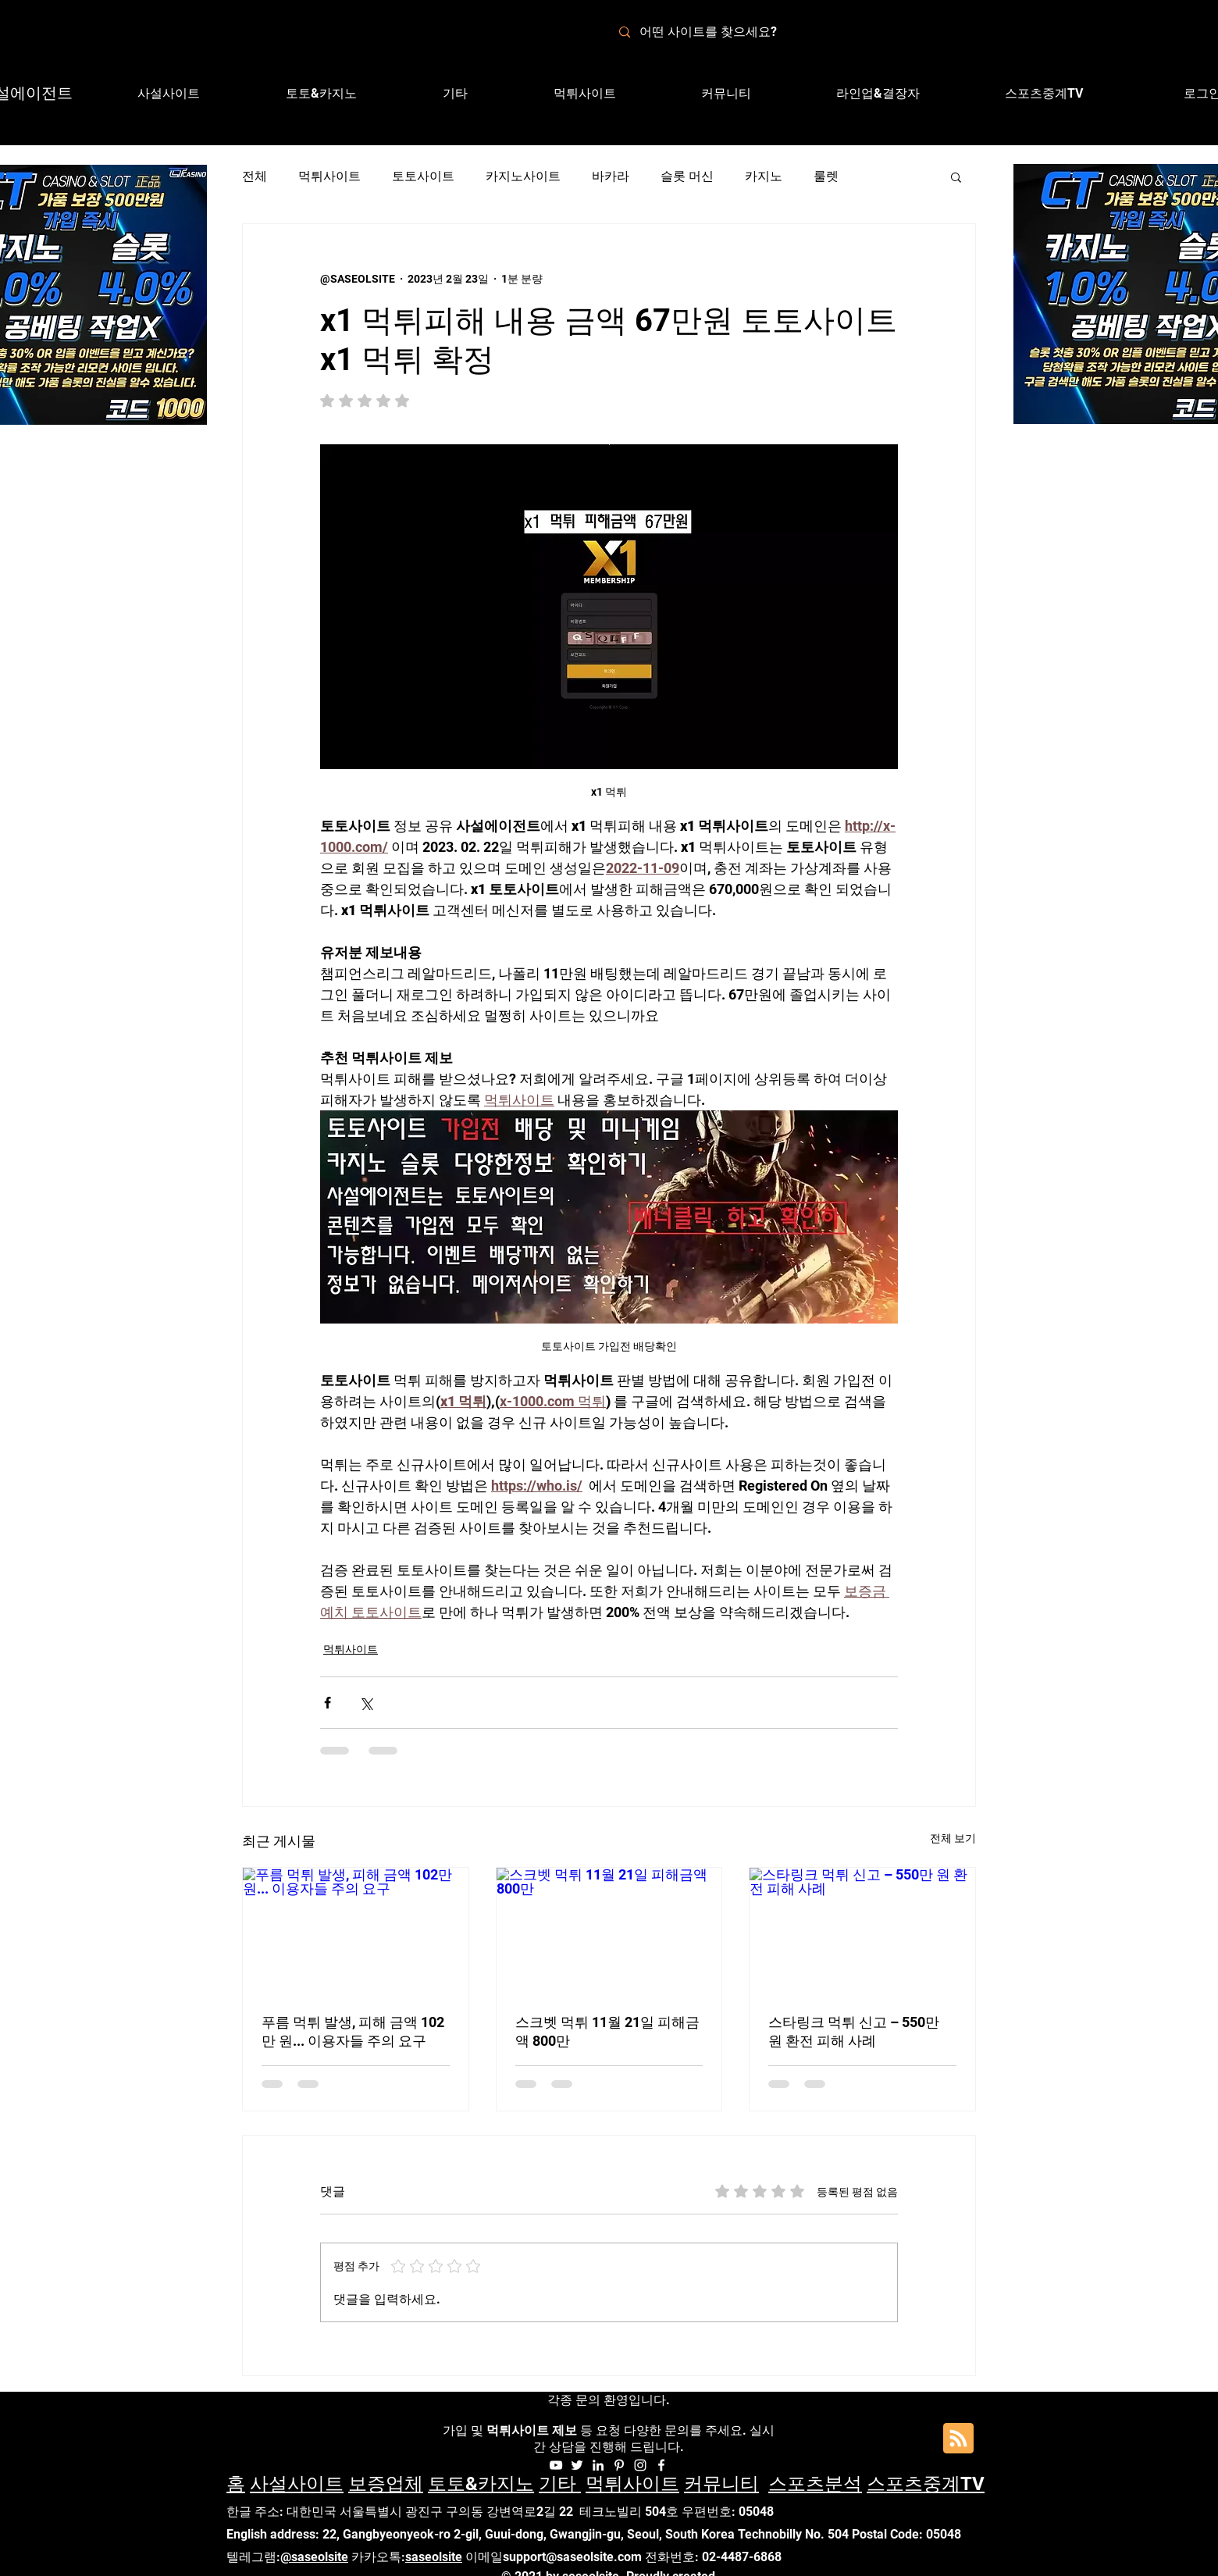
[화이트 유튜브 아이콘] (556, 2465)
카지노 (763, 176)
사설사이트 (297, 2484)
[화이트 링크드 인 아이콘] (598, 2465)
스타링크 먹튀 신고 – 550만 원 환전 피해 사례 (853, 2031)
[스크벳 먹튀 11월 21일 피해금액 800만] (609, 1931)
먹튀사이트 (329, 176)
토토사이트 (423, 176)
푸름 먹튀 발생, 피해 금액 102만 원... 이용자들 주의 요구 (353, 2031)
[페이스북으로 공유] (327, 1702)
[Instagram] (640, 2465)
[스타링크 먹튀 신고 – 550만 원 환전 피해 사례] (862, 1931)
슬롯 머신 (687, 176)
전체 (254, 176)
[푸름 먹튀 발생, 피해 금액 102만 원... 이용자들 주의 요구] (355, 1931)
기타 (560, 2484)
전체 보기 (953, 1838)
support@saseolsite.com (572, 2556)
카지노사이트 (523, 176)
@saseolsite (314, 2556)
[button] (877, 93)
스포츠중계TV (926, 2484)
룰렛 (826, 176)
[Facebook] (661, 2465)
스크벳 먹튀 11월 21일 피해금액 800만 (607, 2031)
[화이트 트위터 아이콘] (577, 2465)
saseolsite (433, 2556)
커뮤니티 (721, 2484)
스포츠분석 (815, 2484)
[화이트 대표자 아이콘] (619, 2465)
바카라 (610, 176)
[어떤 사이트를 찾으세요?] (717, 32)
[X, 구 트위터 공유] (365, 1702)
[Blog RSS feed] (958, 2439)
